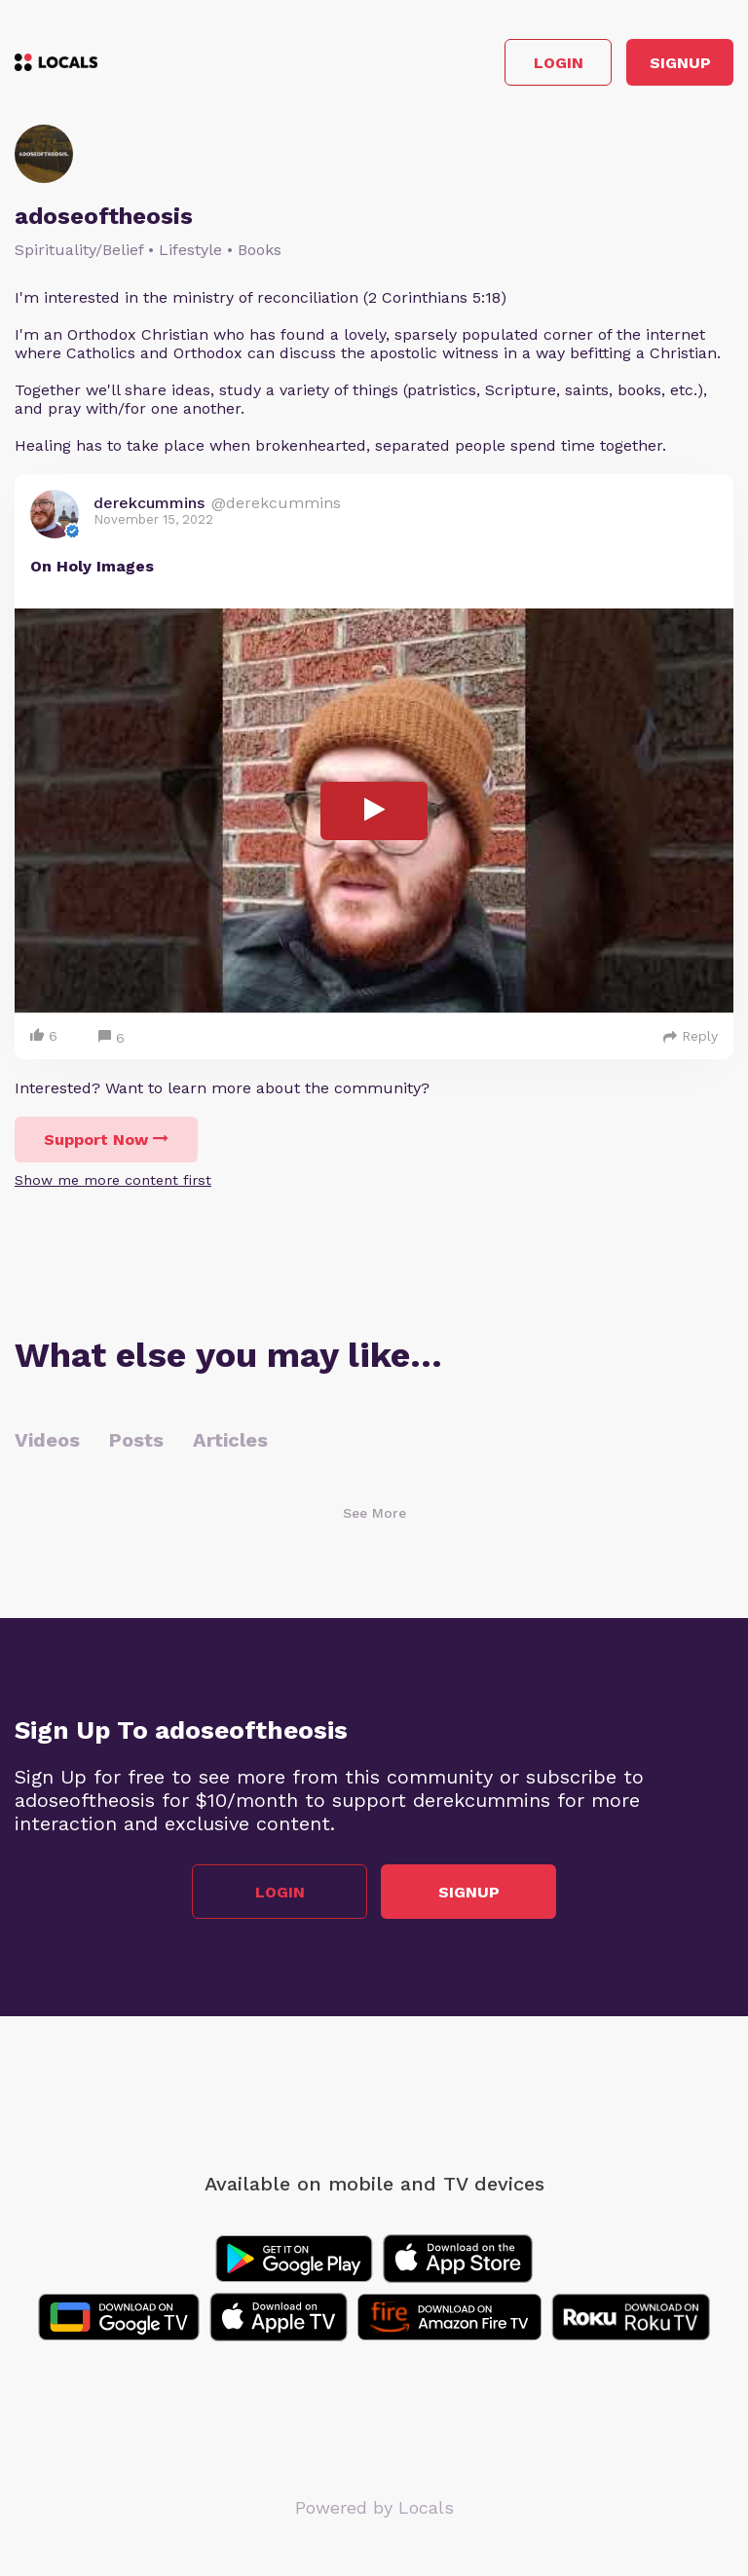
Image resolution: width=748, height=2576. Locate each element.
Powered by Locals (374, 2507)
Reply (690, 1036)
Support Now (106, 1139)
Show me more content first (113, 1180)
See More (374, 1513)
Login (558, 63)
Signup (680, 63)
